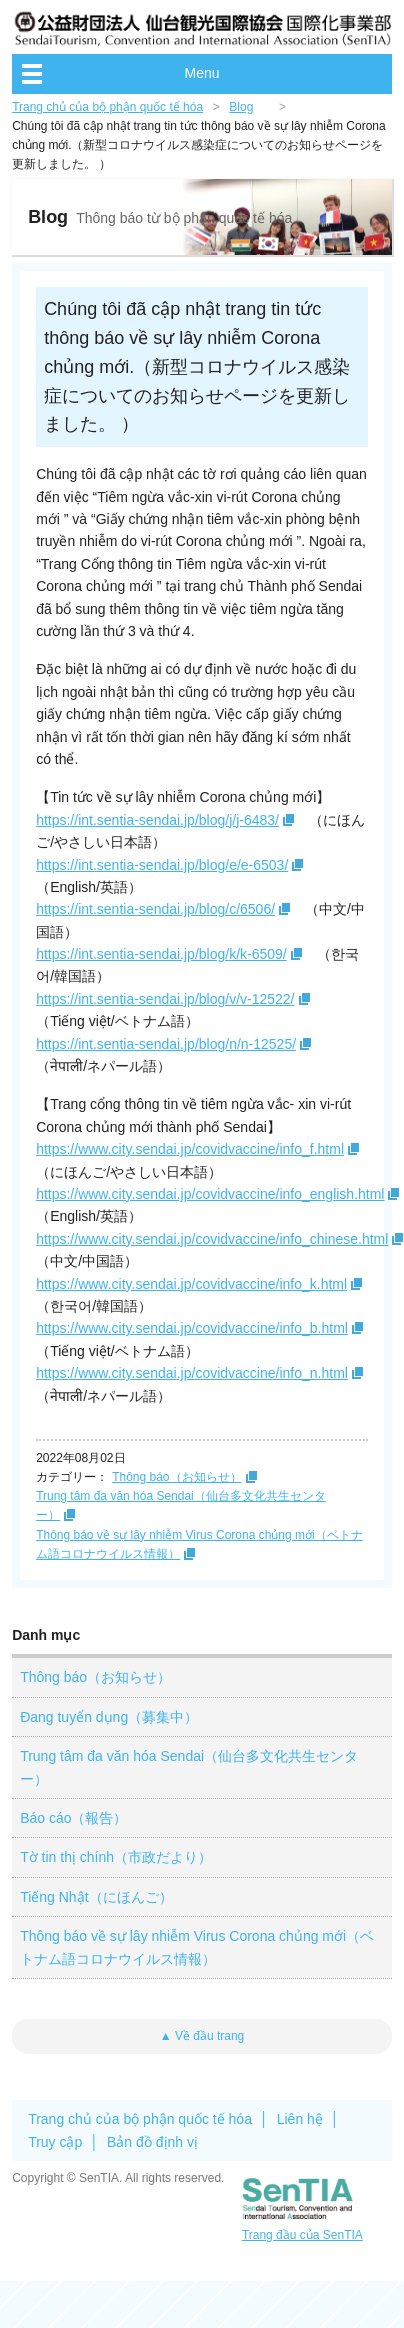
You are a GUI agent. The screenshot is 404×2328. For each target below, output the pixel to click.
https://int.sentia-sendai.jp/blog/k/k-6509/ (161, 954)
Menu (201, 73)
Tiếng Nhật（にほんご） (96, 1897)
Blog (241, 107)
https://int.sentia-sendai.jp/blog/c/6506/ (155, 909)
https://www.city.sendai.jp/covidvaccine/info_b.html (192, 1328)
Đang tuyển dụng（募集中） (109, 1717)
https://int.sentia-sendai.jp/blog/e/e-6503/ (162, 865)
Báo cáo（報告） (73, 1818)
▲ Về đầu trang (202, 2036)
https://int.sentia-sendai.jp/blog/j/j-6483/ (157, 820)
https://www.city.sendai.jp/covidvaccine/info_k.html (191, 1284)
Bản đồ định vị (152, 2142)
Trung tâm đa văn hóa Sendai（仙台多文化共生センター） (189, 1767)
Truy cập (55, 2142)
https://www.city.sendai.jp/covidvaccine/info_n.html (192, 1373)
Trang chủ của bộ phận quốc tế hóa (107, 107)
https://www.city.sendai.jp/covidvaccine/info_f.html (190, 1149)
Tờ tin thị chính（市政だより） (116, 1857)
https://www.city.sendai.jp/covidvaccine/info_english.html (210, 1194)
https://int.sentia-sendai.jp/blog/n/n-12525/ (166, 1044)
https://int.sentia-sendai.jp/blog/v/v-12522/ (165, 999)
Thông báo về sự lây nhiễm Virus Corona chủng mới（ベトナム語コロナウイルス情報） (197, 1947)
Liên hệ (300, 2119)
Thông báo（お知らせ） (176, 1477)
